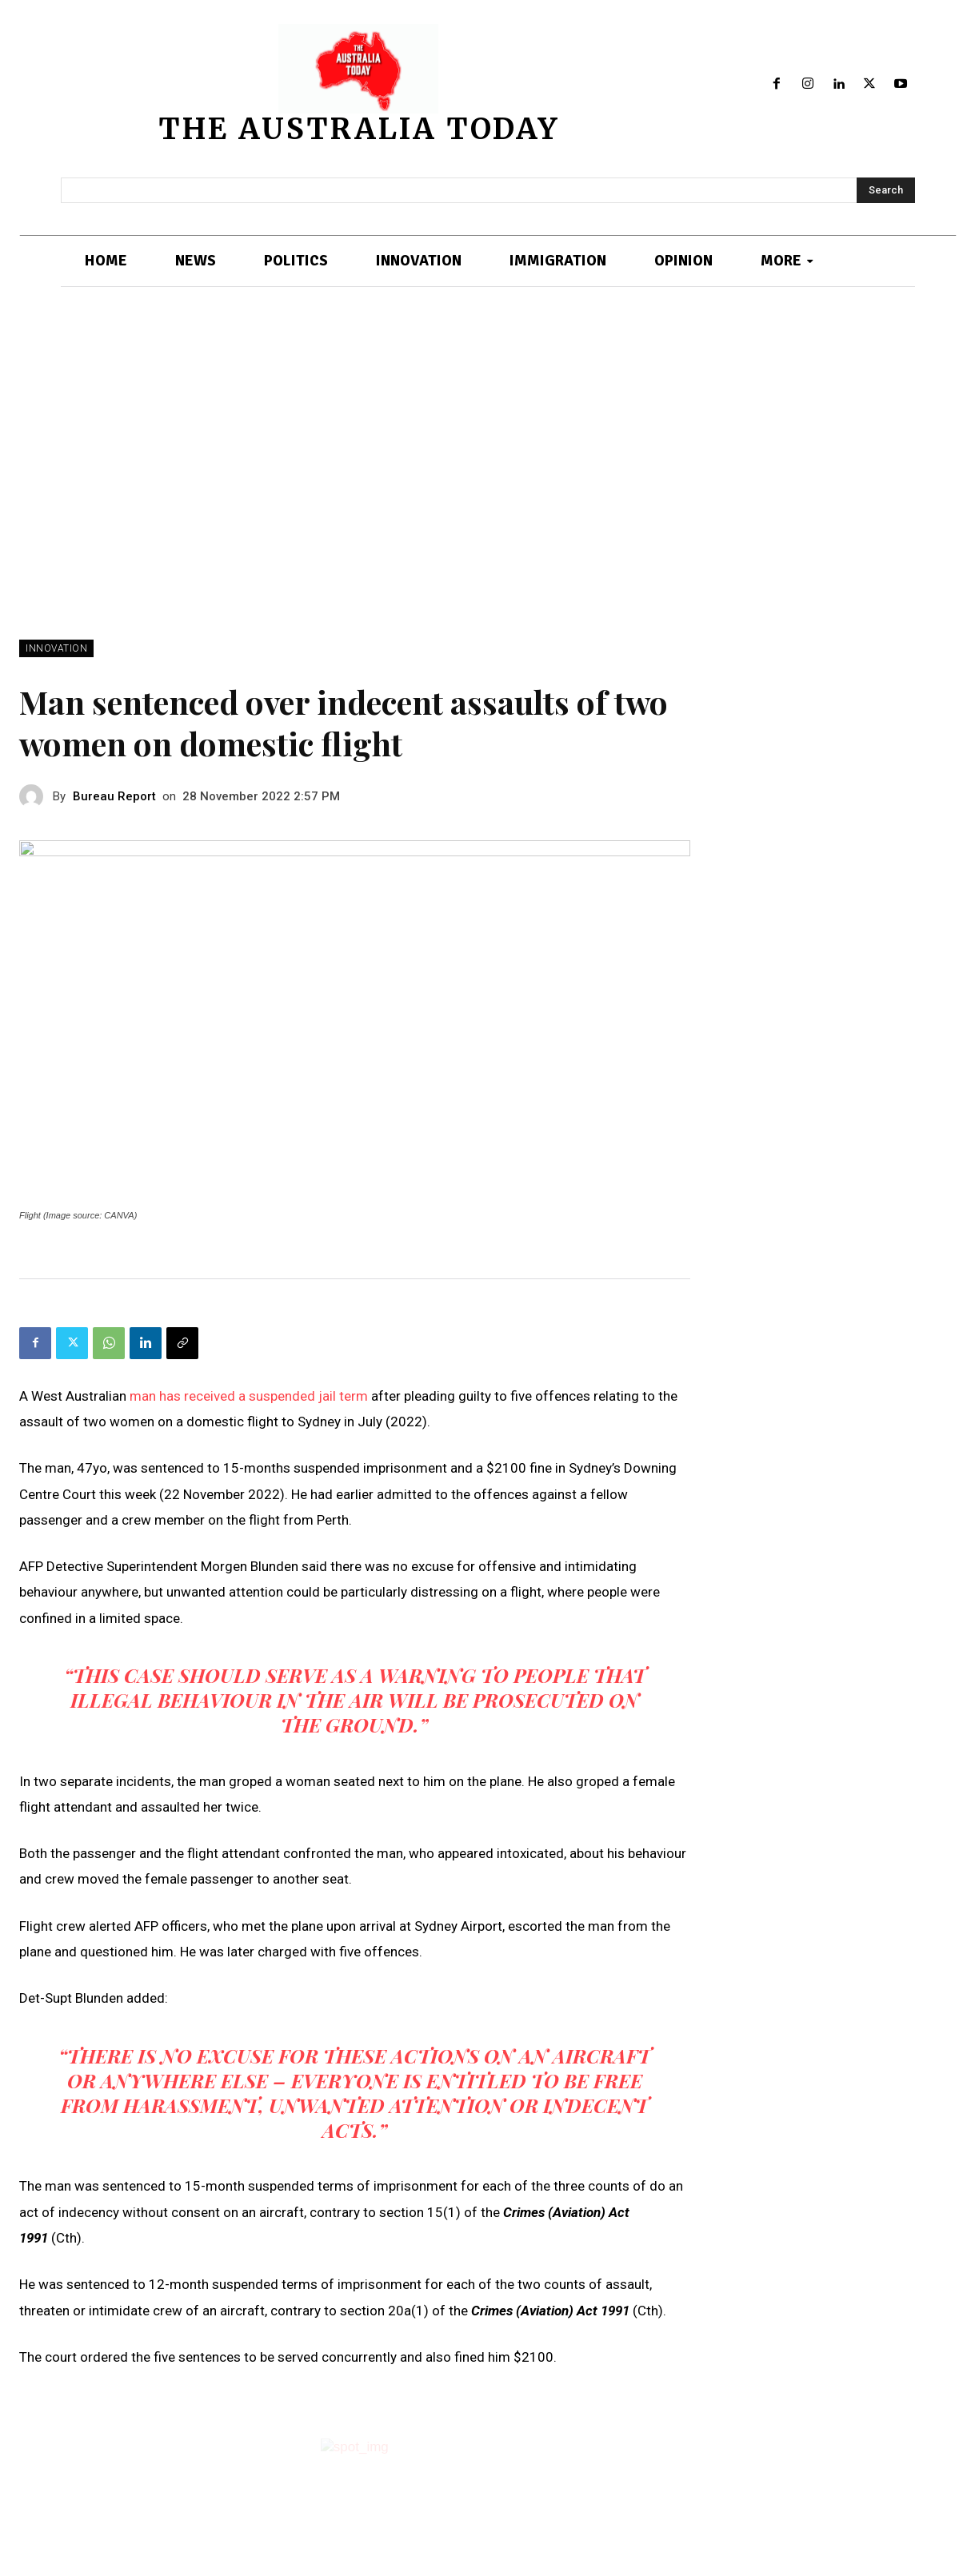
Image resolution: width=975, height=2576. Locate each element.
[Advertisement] (488, 464)
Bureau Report (114, 796)
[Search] (886, 190)
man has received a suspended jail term (250, 1396)
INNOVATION (56, 648)
